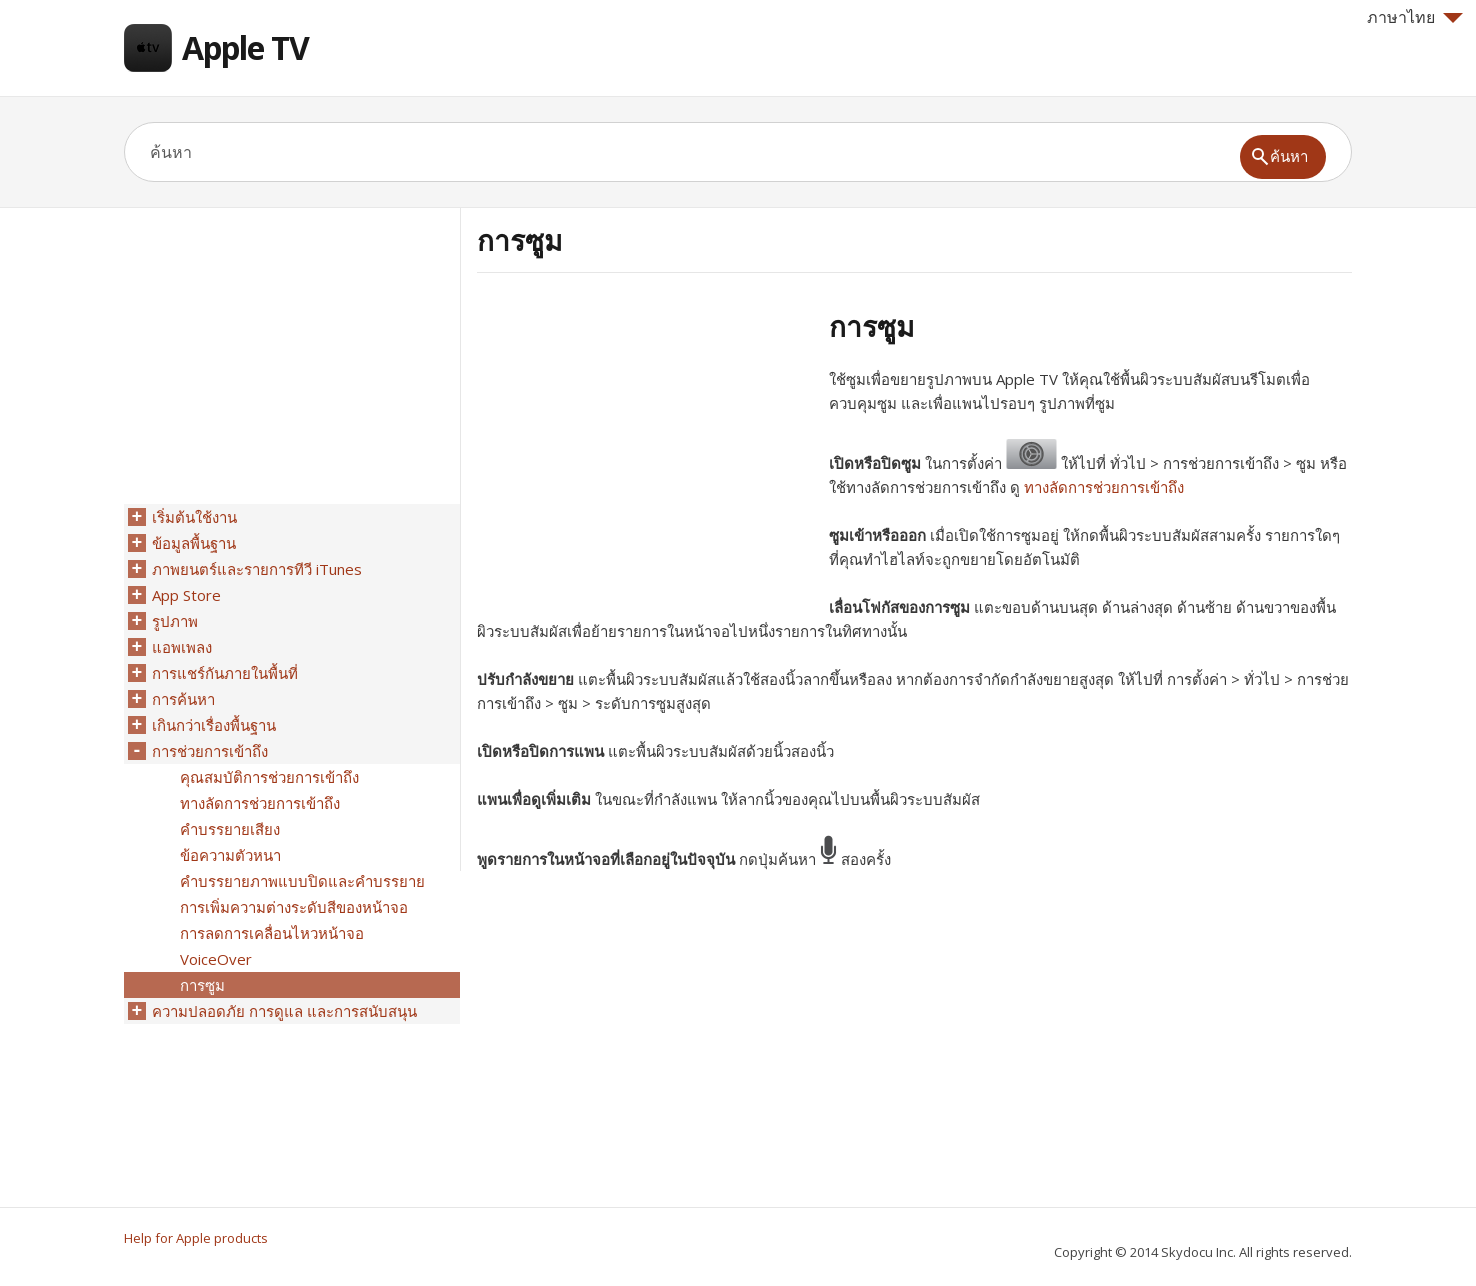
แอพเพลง (182, 647)
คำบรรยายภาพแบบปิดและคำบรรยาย (302, 881)
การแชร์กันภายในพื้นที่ (225, 673)
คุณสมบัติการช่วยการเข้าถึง (269, 777)
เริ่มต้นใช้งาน (194, 517)
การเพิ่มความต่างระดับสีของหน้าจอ (294, 907)
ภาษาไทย (1415, 17)
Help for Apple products (196, 1238)
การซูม (202, 985)
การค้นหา (183, 699)
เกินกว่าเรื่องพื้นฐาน (214, 725)
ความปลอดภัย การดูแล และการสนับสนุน (284, 1011)
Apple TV (245, 47)
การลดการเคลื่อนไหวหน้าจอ (272, 933)
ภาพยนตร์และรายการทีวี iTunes (257, 569)
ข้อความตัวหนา (230, 855)
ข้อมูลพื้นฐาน (194, 543)
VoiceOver (216, 959)
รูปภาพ (175, 621)
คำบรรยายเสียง (230, 829)
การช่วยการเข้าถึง (210, 751)
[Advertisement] (645, 449)
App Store (186, 595)
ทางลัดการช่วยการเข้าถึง (1104, 487)
